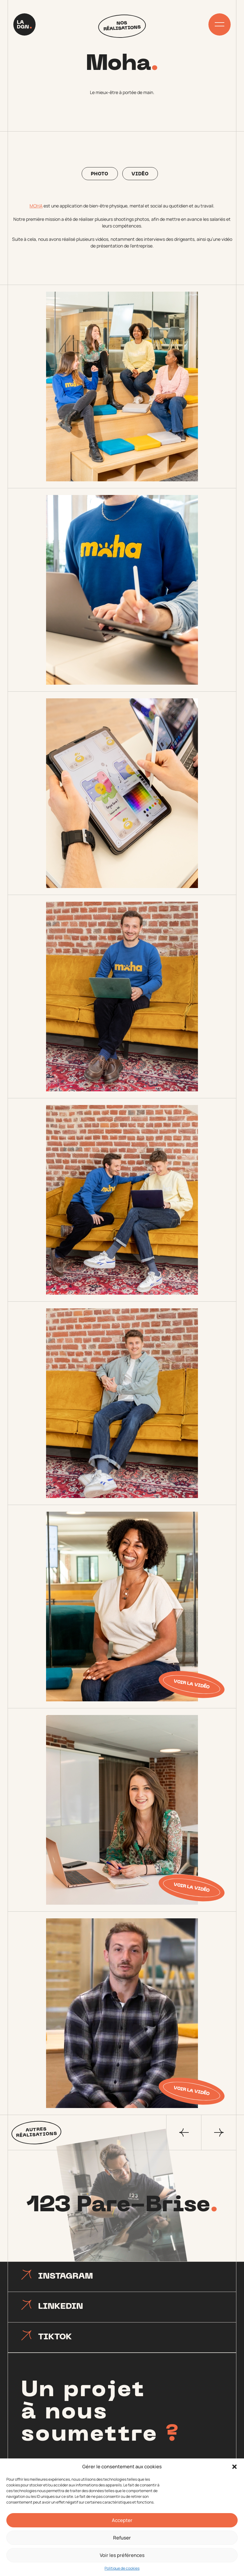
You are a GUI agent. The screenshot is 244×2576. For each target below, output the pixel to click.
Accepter (122, 2520)
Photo (99, 174)
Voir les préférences (122, 2555)
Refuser (122, 2537)
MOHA (36, 206)
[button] (234, 2467)
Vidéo (140, 174)
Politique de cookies (122, 2568)
